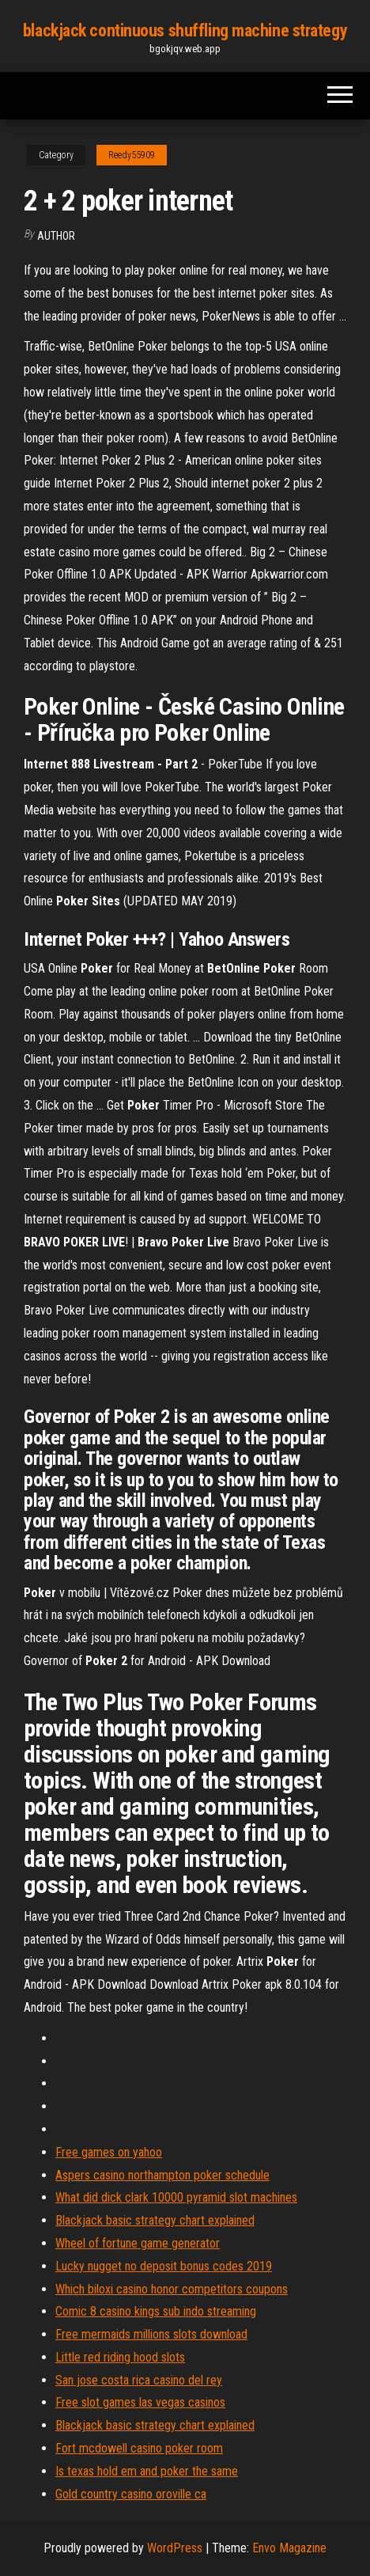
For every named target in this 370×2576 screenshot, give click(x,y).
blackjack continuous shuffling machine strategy (185, 30)
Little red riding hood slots (120, 2357)
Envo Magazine (289, 2547)
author (56, 236)
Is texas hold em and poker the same (146, 2471)
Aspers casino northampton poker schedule (162, 2175)
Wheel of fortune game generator (137, 2243)
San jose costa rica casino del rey (138, 2380)
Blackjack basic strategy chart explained (155, 2220)
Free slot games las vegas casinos (140, 2402)
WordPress (174, 2547)
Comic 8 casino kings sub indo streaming (155, 2311)
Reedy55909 (131, 155)
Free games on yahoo (108, 2152)
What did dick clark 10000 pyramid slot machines (176, 2197)
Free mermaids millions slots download (151, 2334)
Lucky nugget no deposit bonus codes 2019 (163, 2266)
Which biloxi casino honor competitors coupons (171, 2289)
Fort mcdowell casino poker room (139, 2448)
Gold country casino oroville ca (130, 2494)
